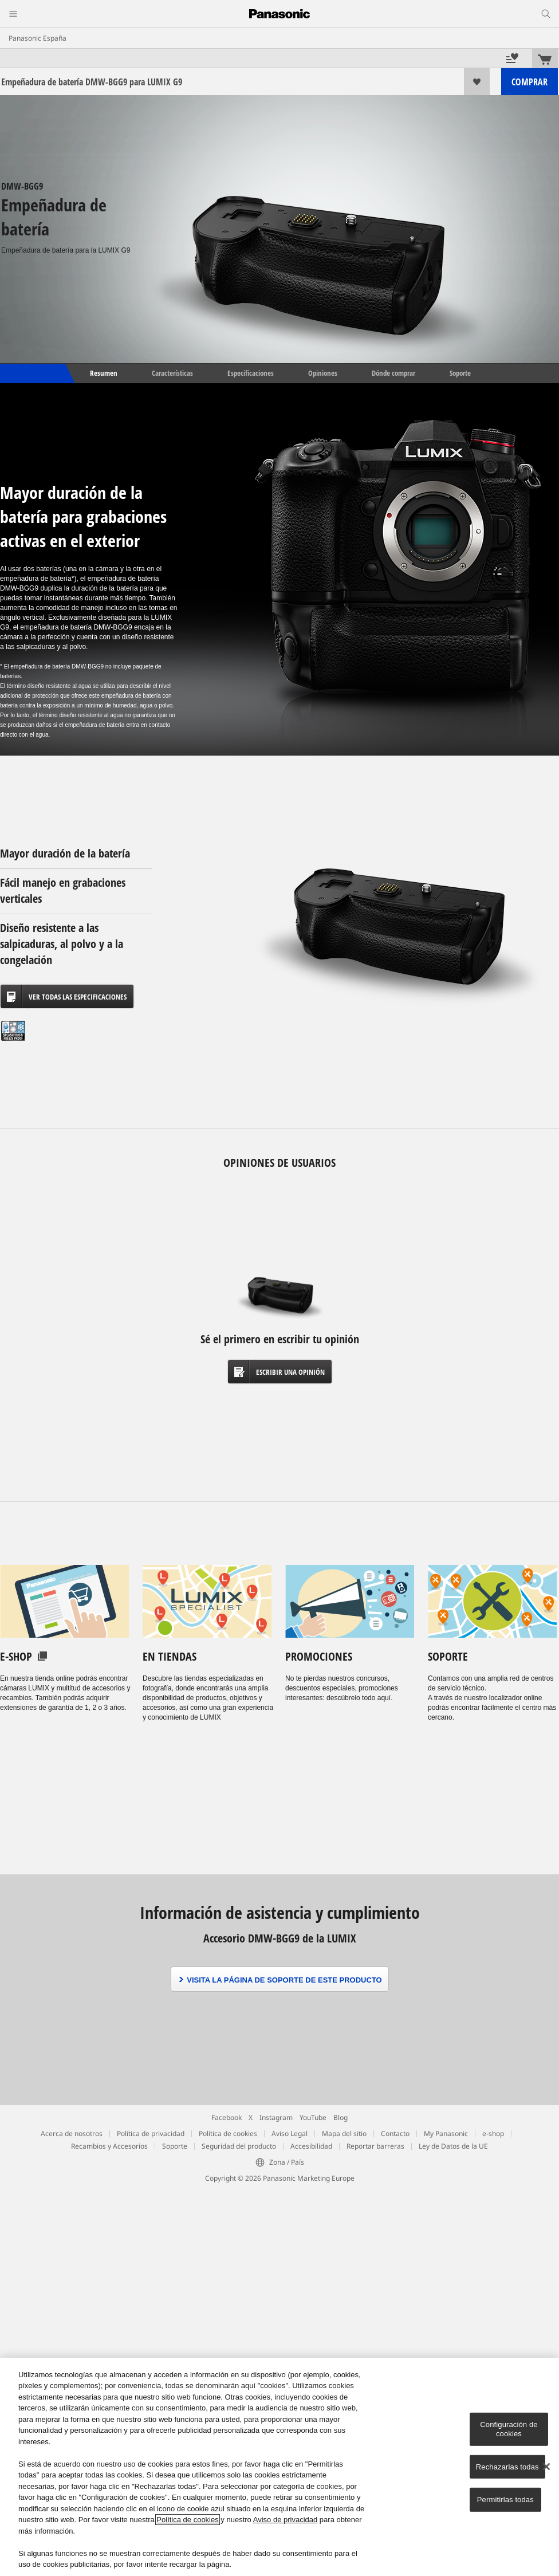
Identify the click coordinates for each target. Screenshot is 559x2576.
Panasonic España (37, 38)
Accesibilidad (311, 2146)
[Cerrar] (546, 2466)
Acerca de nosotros (72, 2133)
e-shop (493, 2133)
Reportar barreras (375, 2146)
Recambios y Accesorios (109, 2146)
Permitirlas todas (505, 2499)
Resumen (102, 373)
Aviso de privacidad (285, 2519)
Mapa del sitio (344, 2133)
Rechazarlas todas (507, 2466)
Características (172, 373)
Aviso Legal (289, 2133)
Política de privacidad (150, 2133)
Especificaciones (250, 373)
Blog (340, 2117)
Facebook (226, 2117)
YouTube (313, 2117)
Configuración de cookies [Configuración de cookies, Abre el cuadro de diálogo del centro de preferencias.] (508, 2429)
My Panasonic (446, 2133)
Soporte (460, 373)
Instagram (276, 2117)
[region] (279, 2467)
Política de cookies (228, 2133)
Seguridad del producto (239, 2146)
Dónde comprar (393, 373)
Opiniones (322, 373)
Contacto (395, 2133)
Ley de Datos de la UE (453, 2146)
